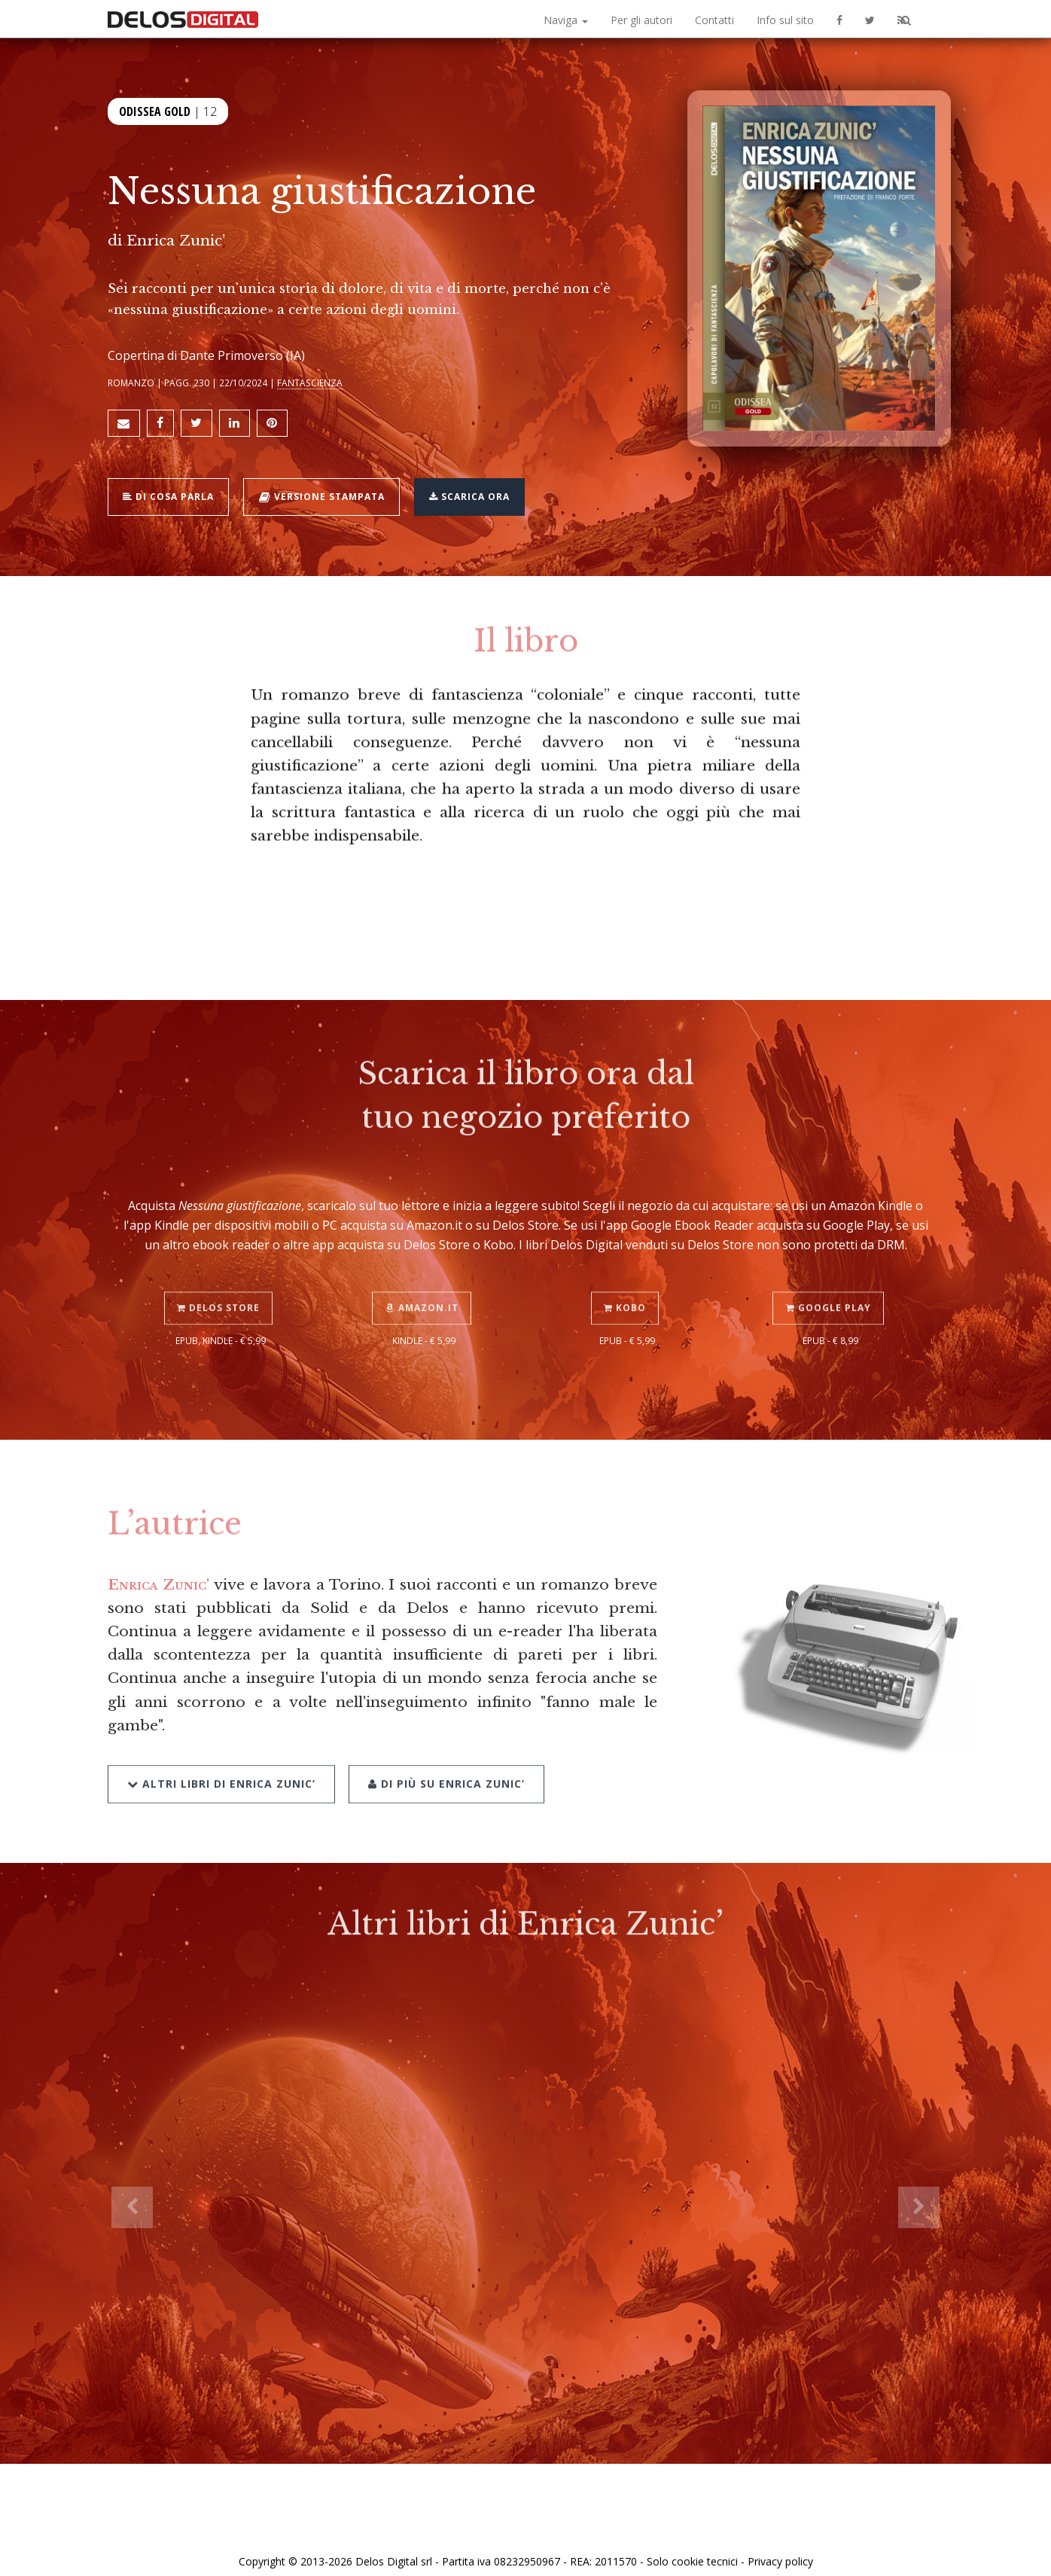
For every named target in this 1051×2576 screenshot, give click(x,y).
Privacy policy (780, 2548)
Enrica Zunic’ (175, 240)
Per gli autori (641, 20)
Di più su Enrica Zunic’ (442, 1738)
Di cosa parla (172, 488)
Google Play (830, 1266)
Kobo (627, 1266)
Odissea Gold (154, 111)
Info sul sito (785, 20)
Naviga (566, 20)
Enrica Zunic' (158, 1575)
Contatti (714, 20)
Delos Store (220, 1266)
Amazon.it (424, 1266)
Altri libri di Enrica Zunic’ (221, 1738)
